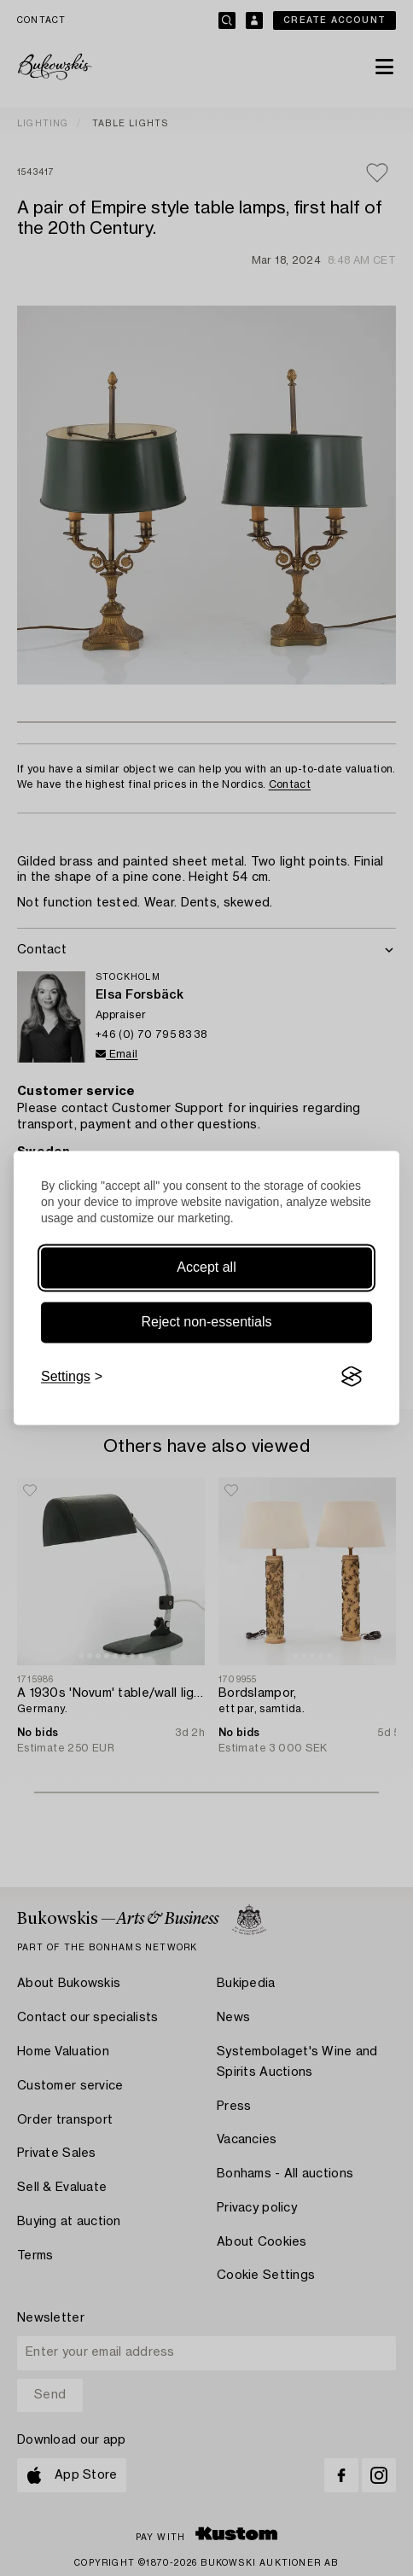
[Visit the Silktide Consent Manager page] (351, 1376)
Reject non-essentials (207, 1321)
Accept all (206, 1267)
